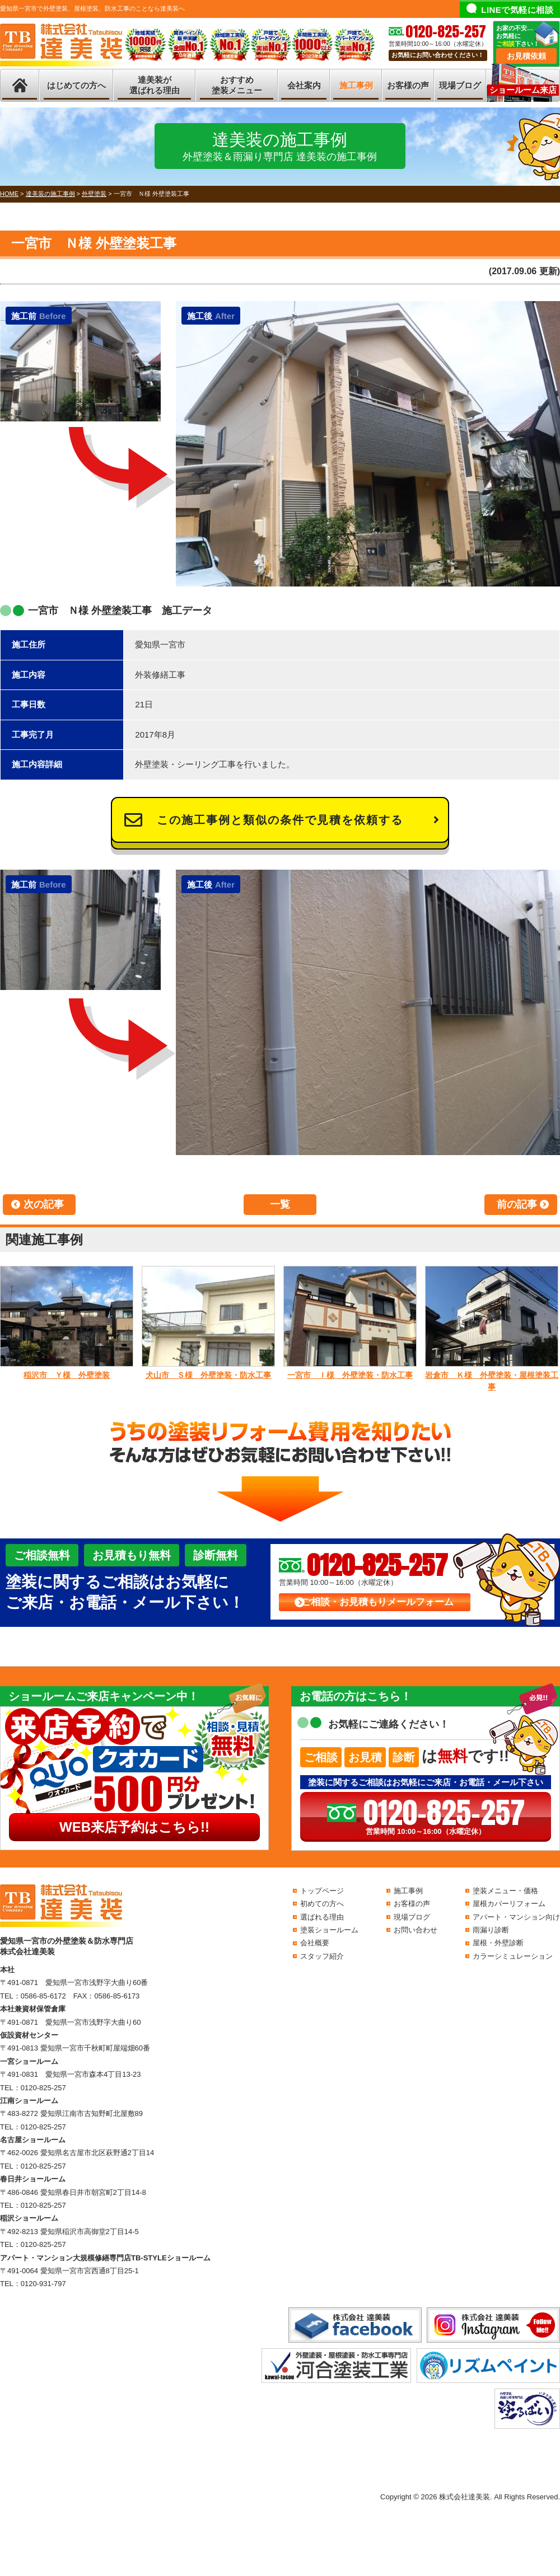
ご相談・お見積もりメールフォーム (377, 1602)
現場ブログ (460, 85)
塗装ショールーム (329, 1930)
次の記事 (44, 1204)
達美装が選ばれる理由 (154, 85)
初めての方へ (322, 1903)
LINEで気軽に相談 (517, 10)
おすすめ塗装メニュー (237, 85)
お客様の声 (408, 85)
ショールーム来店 (523, 90)
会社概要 (314, 1943)
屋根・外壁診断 (498, 1943)
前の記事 (517, 1204)
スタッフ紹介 (322, 1956)
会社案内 (304, 85)
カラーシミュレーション (513, 1956)
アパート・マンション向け (516, 1917)
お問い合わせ (415, 1930)
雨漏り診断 (491, 1930)
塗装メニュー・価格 (505, 1891)
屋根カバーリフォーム (509, 1903)
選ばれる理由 (322, 1917)
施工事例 (356, 85)
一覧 (280, 1204)
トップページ (322, 1891)
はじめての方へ (76, 85)
